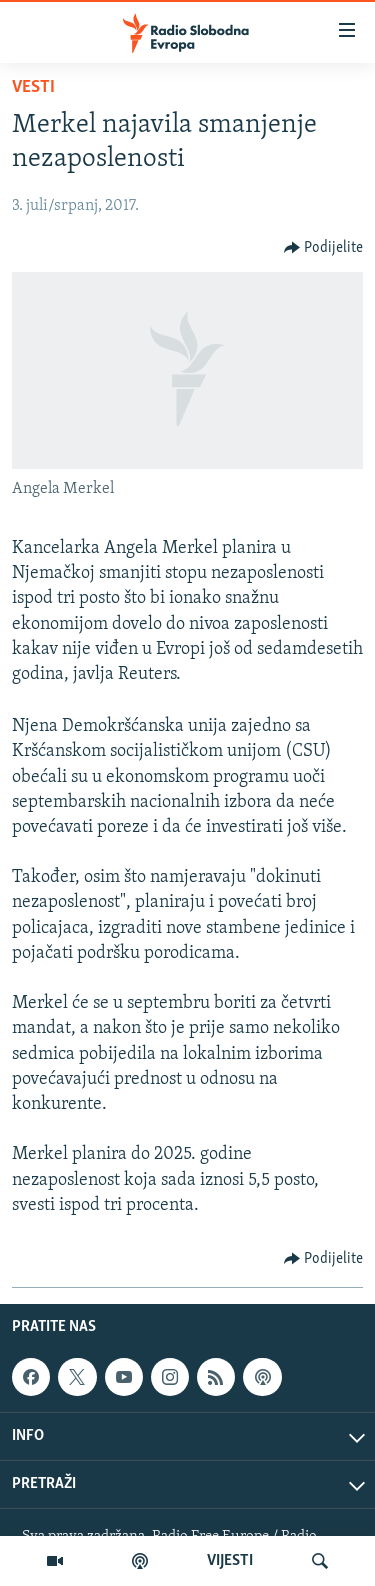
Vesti (33, 87)
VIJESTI (230, 1561)
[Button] (324, 248)
